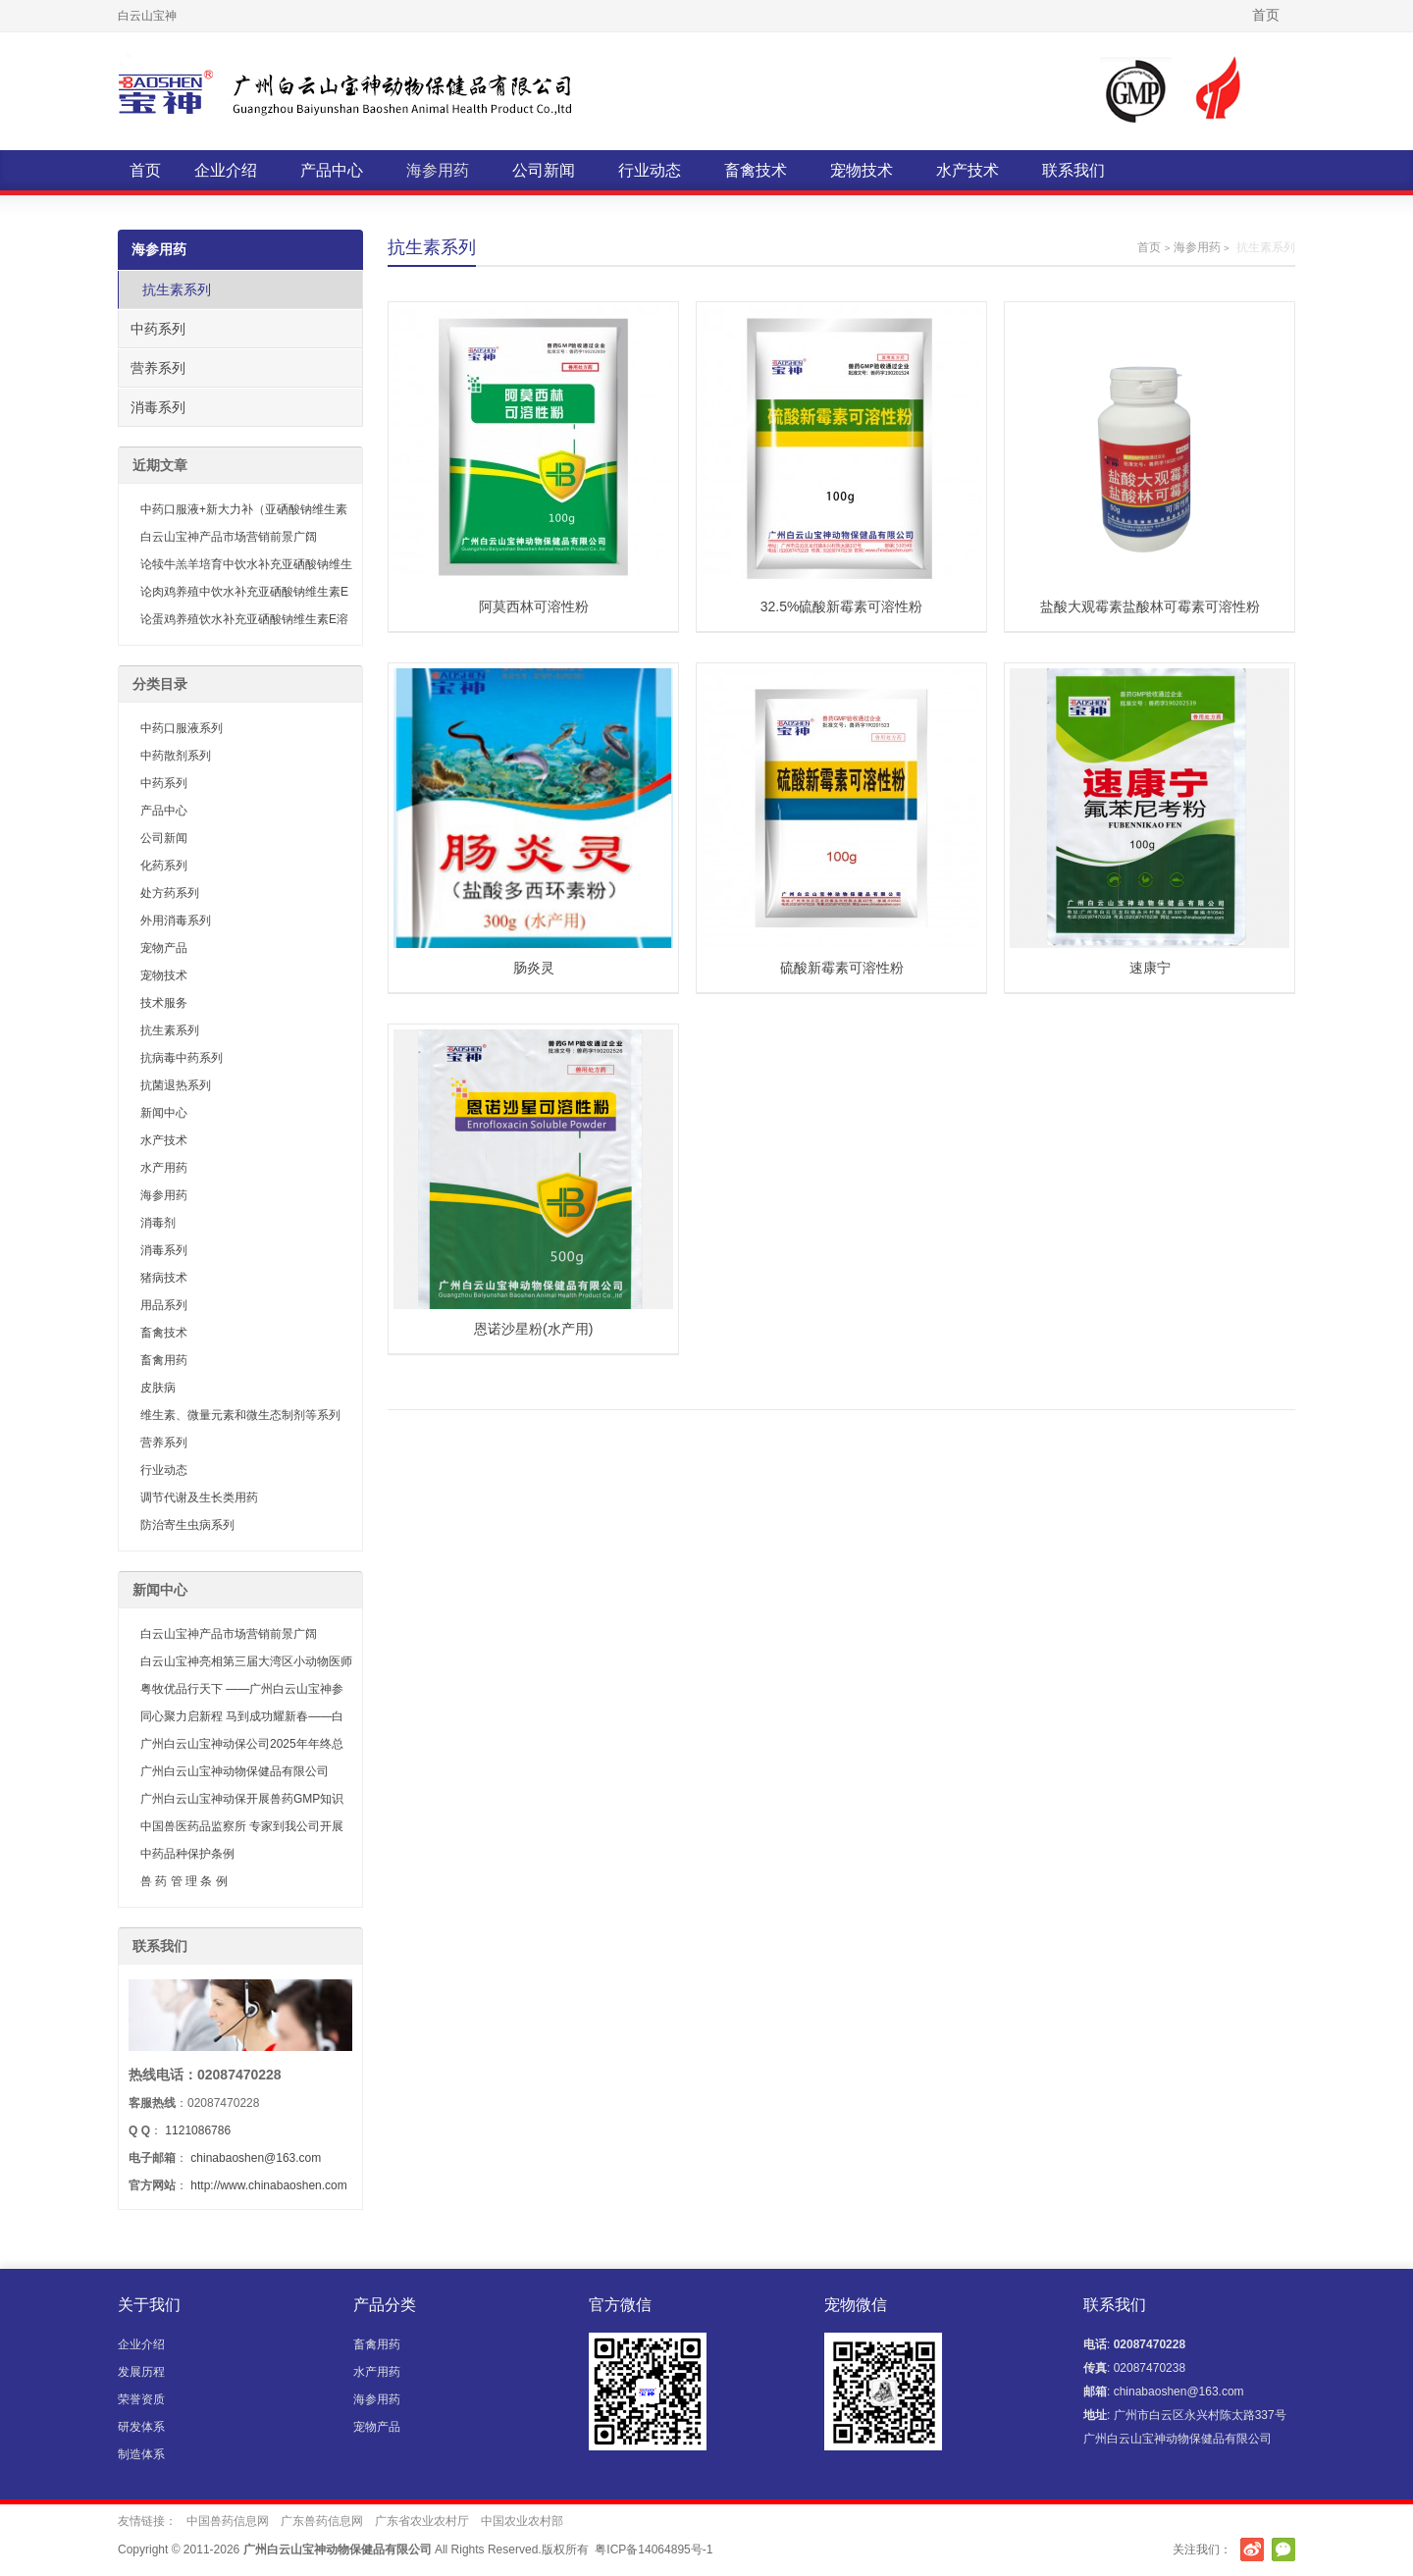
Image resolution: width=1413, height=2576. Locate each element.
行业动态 (649, 170)
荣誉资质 (141, 2399)
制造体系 (141, 2454)
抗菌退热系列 (175, 1085)
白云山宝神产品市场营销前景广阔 (228, 537)
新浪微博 (1252, 2549)
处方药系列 (169, 893)
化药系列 (163, 865)
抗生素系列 (176, 289)
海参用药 (437, 170)
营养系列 (158, 368)
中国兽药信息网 (227, 2521)
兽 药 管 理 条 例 (184, 1881)
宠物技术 (861, 170)
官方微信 (1283, 2549)
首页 (1266, 15)
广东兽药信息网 (322, 2521)
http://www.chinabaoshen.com (268, 2185)
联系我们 (1073, 170)
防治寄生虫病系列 (187, 1525)
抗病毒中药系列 (181, 1058)
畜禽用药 (163, 1360)
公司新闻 (543, 170)
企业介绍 (225, 170)
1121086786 (198, 2130)
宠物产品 (163, 948)
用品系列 (163, 1305)
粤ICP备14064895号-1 (653, 2549)
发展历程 (141, 2372)
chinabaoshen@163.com (255, 2158)
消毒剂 (158, 1223)
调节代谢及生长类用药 (199, 1497)
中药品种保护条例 (187, 1854)
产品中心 (331, 170)
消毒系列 (158, 407)
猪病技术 (163, 1278)
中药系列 (158, 329)
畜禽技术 (755, 170)
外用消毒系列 (175, 920)
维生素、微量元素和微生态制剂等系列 (240, 1415)
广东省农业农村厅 (422, 2521)
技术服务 (163, 1003)
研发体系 (141, 2427)
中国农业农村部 (522, 2521)
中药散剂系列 (175, 755)
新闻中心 (163, 1113)
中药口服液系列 (181, 728)
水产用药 (163, 1168)
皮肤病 (158, 1387)
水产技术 (967, 170)
